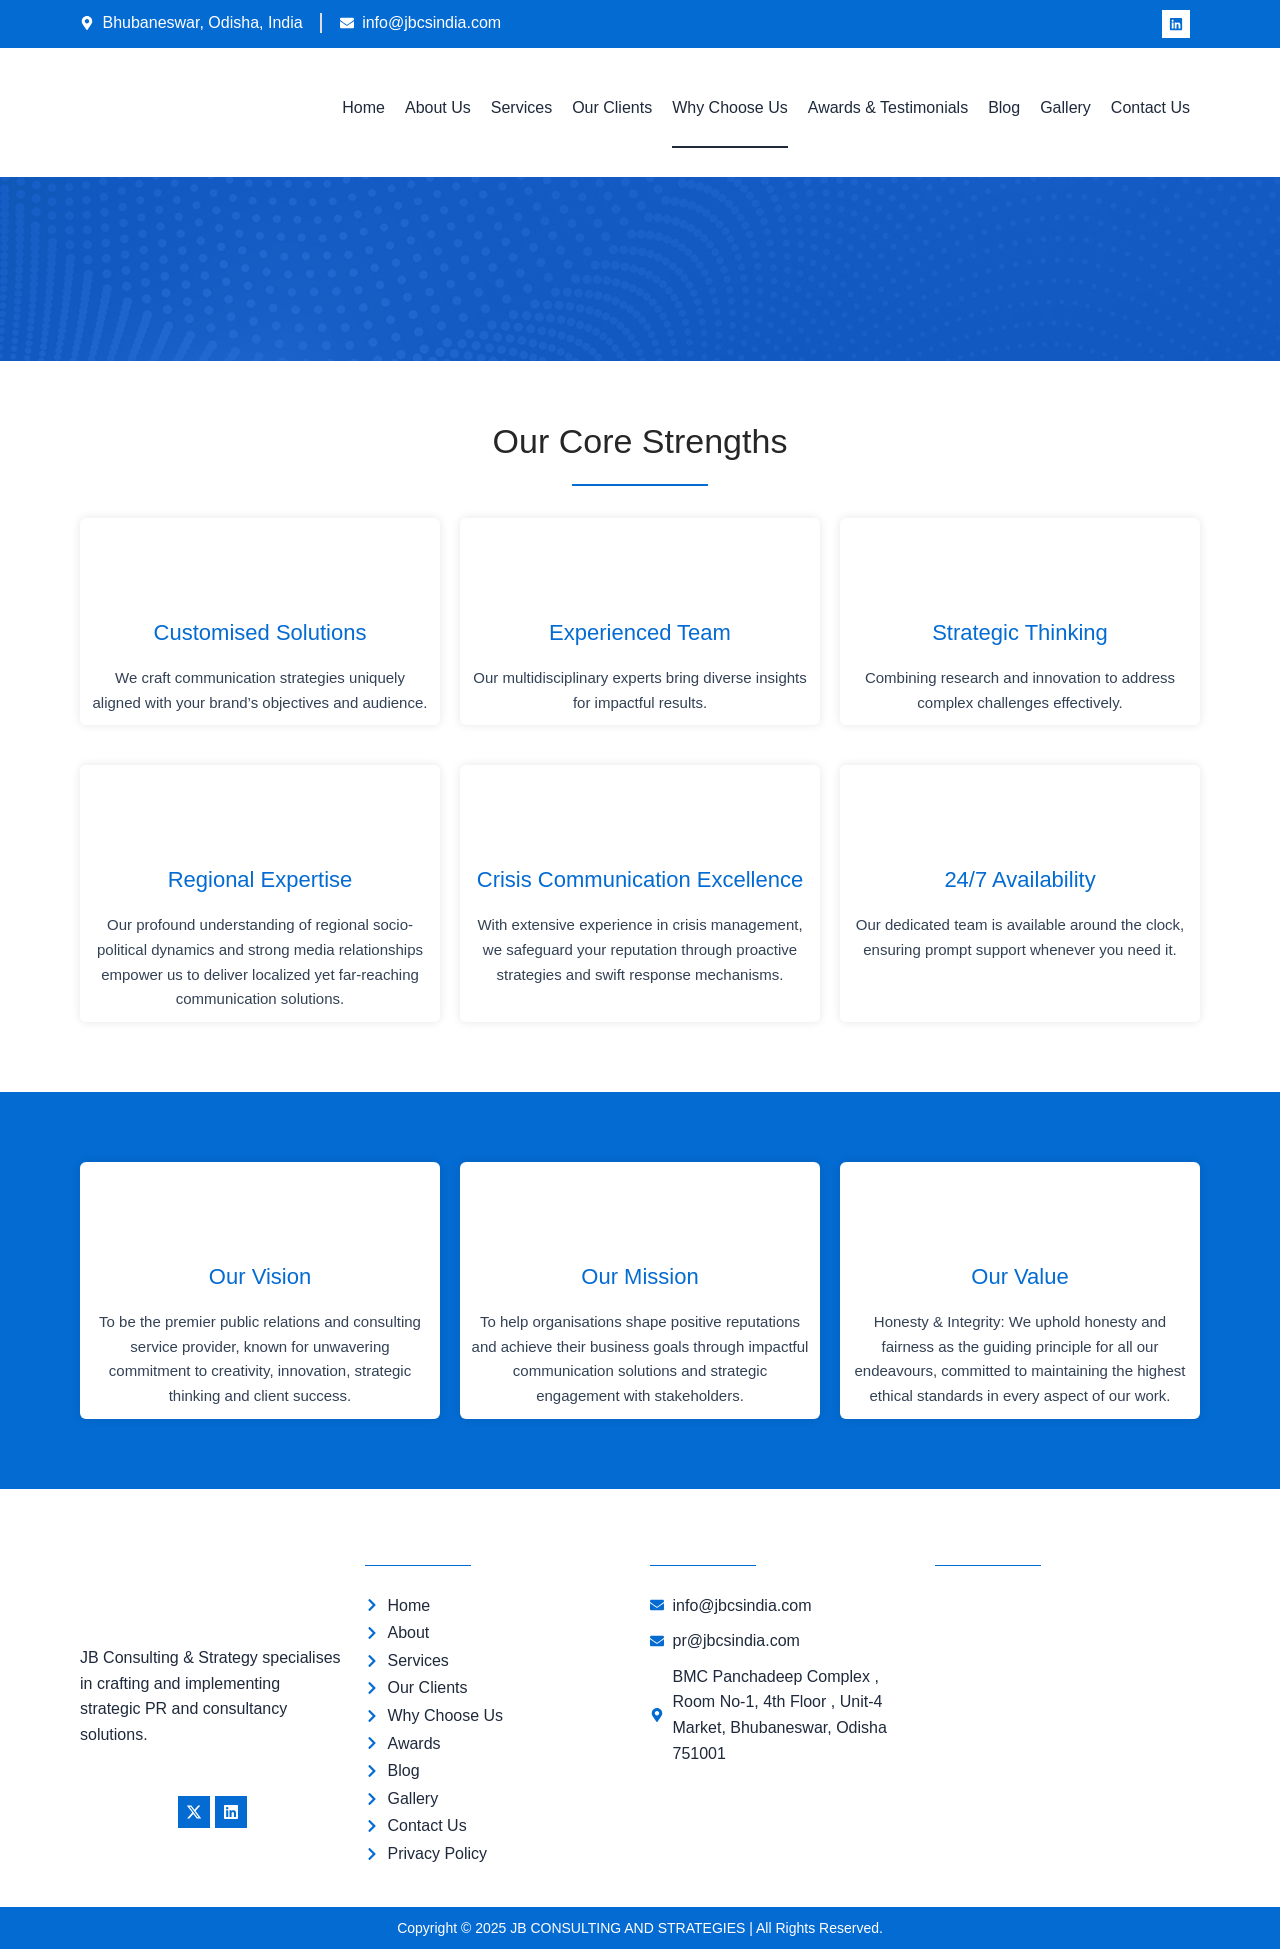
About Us (438, 107)
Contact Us (1150, 107)
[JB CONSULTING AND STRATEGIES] (1067, 1685)
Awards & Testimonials (888, 107)
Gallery (1065, 107)
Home (363, 107)
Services (521, 107)
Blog (1004, 107)
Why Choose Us (730, 107)
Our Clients (612, 107)
